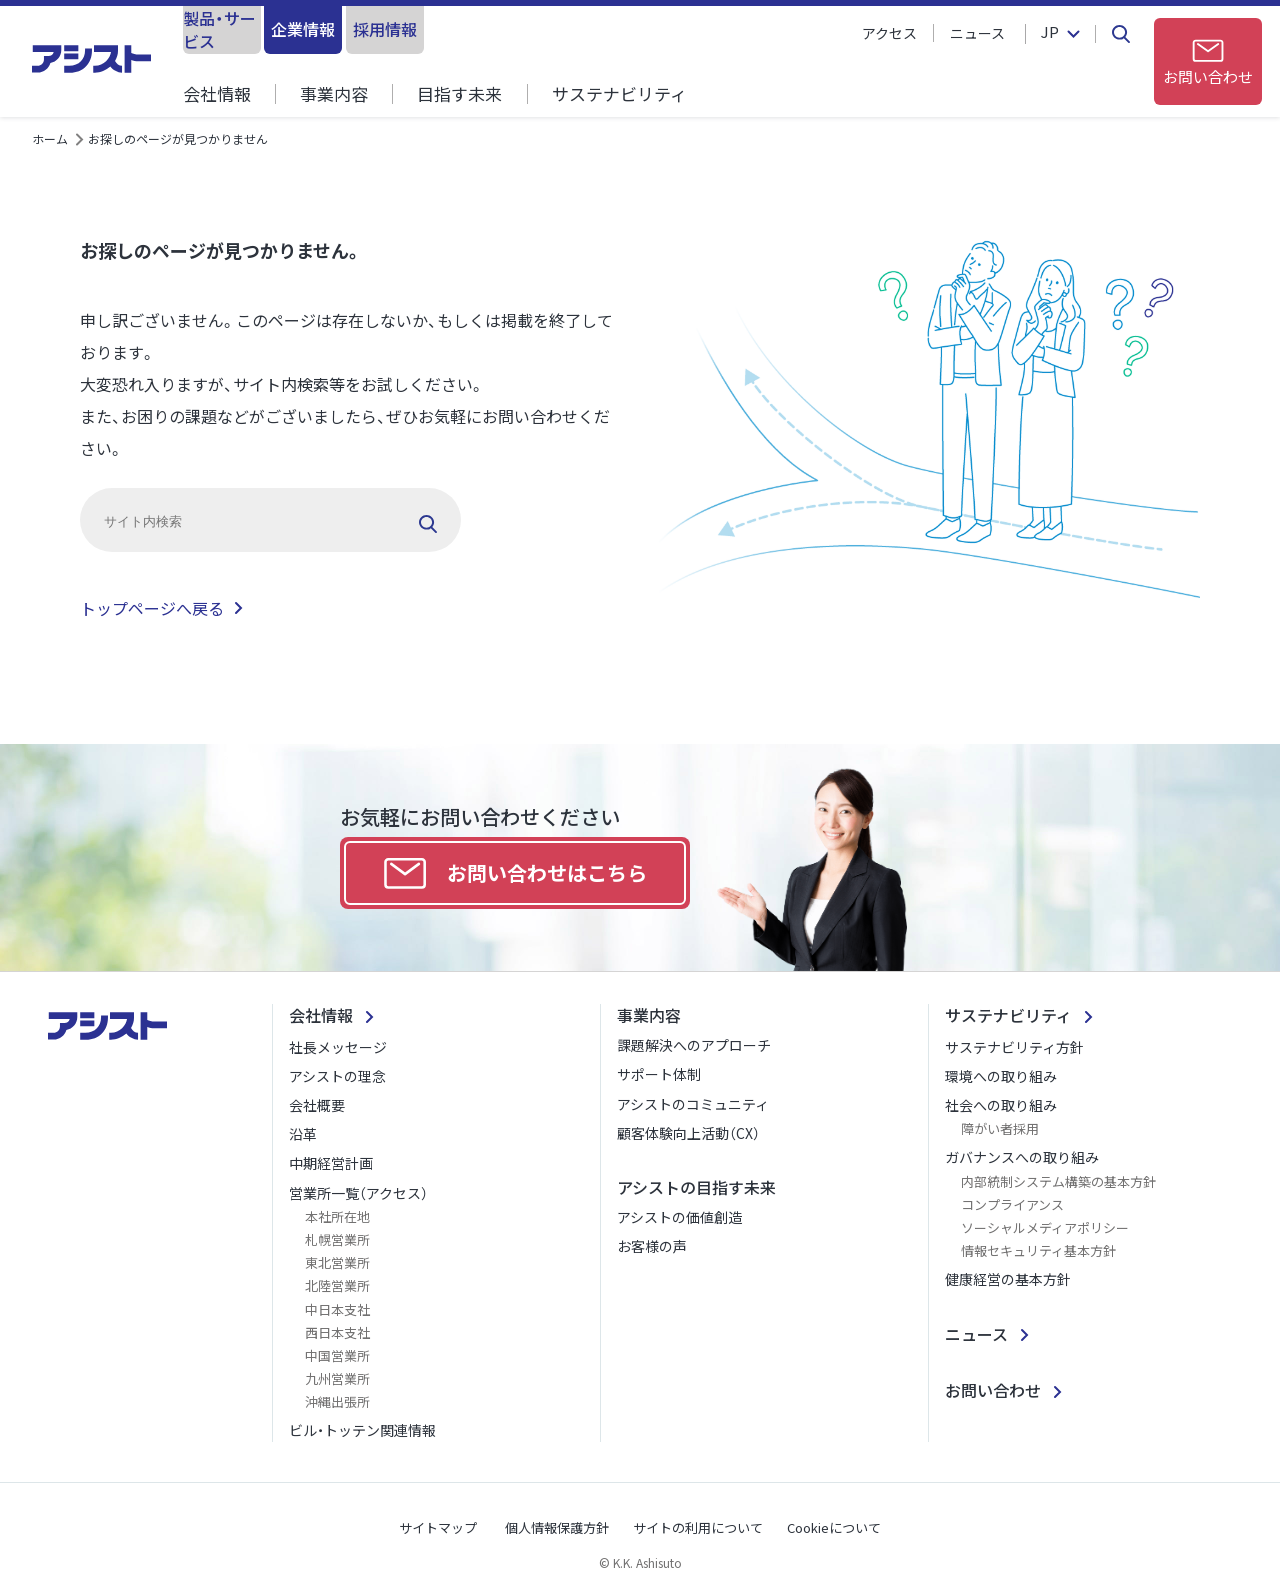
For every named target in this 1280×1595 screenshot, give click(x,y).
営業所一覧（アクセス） (358, 1193)
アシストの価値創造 (679, 1217)
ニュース (977, 34)
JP (1047, 34)
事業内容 (334, 93)
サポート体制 (659, 1074)
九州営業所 (337, 1378)
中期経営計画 (331, 1163)
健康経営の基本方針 (1008, 1279)
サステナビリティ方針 (1014, 1047)
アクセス (889, 34)
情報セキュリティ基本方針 (1038, 1250)
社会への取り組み (1001, 1105)
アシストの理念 (337, 1076)
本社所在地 (337, 1216)
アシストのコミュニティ (693, 1104)
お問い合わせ (993, 1390)
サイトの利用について (698, 1527)
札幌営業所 (337, 1239)
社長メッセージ (338, 1047)
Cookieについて (834, 1527)
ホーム (50, 138)
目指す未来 (459, 93)
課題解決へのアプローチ (694, 1045)
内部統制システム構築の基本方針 (1058, 1181)
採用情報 (591, 29)
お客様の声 (652, 1246)
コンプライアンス (1012, 1204)
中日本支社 (337, 1309)
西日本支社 (337, 1332)
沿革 (303, 1134)
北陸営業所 (337, 1285)
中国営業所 (337, 1355)
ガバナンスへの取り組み (1022, 1157)
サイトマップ (438, 1527)
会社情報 (217, 93)
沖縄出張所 (337, 1401)
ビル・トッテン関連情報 (362, 1430)
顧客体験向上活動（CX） (688, 1133)
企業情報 (427, 29)
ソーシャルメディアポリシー (1045, 1227)
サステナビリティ (618, 93)
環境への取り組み (1001, 1076)
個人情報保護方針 (557, 1527)
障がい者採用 (1000, 1128)
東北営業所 (337, 1262)
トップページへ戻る (152, 608)
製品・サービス (263, 29)
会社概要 (317, 1105)
